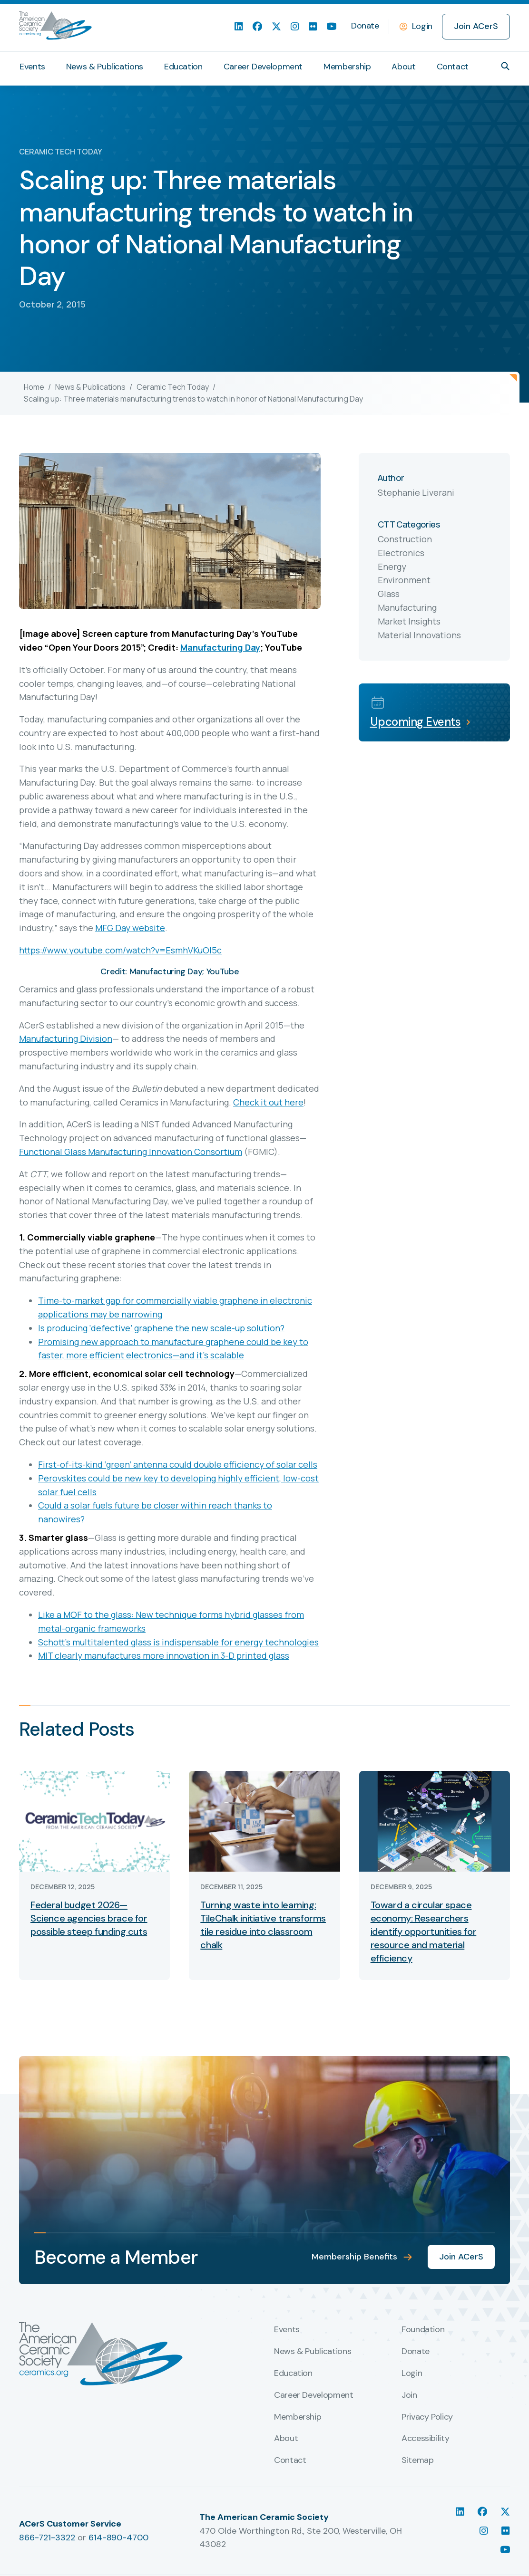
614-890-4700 (118, 2537)
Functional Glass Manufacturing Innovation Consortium (130, 1151)
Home (34, 387)
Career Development (263, 66)
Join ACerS (476, 26)
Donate (365, 25)
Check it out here (268, 1102)
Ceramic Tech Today (173, 387)
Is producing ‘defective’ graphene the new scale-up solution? (161, 1328)
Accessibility (425, 2438)
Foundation (423, 2330)
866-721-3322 (47, 2537)
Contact (453, 66)
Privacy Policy (427, 2417)
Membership (347, 66)
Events (32, 66)
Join (409, 2395)
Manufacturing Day (220, 647)
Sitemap (417, 2460)
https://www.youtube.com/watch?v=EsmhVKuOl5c (120, 950)
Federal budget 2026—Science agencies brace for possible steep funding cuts (88, 1918)
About (403, 66)
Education (183, 66)
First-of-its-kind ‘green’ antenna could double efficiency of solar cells (177, 1464)
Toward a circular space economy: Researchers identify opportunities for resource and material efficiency (424, 1931)
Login (422, 26)
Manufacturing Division (65, 1038)
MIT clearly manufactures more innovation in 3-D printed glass (163, 1655)
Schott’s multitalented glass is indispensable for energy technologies (178, 1642)
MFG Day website (130, 927)
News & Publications (104, 66)
